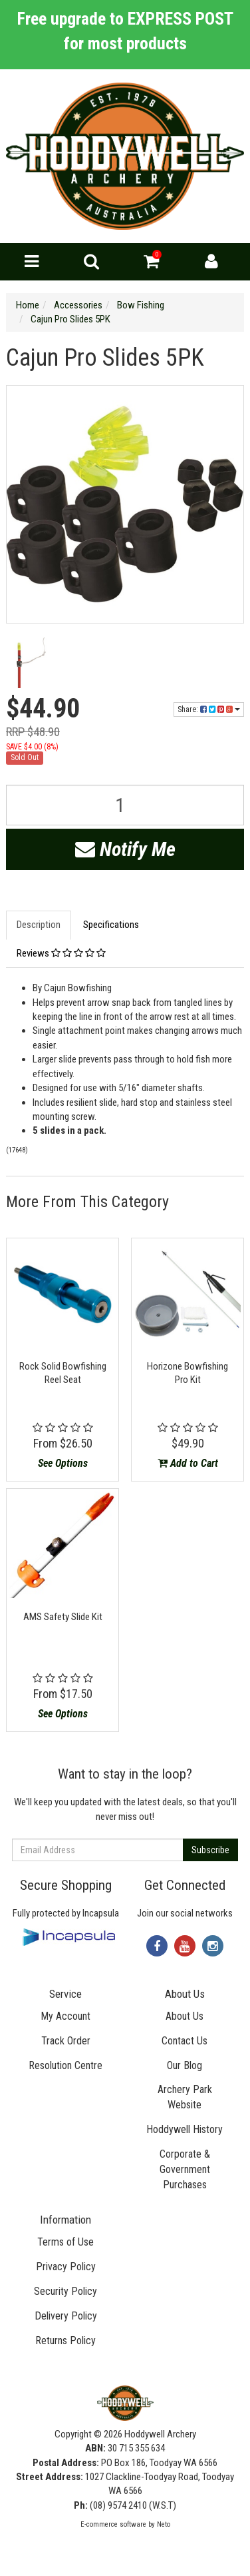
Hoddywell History (184, 2129)
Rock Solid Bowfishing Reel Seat (62, 1373)
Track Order (65, 2040)
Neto (163, 2524)
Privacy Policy (66, 2266)
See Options (63, 1463)
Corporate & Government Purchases (185, 2169)
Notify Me (125, 849)
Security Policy (65, 2291)
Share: (209, 709)
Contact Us (184, 2040)
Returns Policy (65, 2340)
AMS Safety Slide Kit (62, 1617)
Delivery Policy (66, 2316)
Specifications (111, 925)
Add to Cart (188, 1463)
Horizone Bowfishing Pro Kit (187, 1373)
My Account (65, 2016)
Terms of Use (65, 2242)
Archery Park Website (185, 2097)
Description (39, 925)
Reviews (61, 953)
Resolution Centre (65, 2065)
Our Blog (184, 2065)
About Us (184, 2016)
